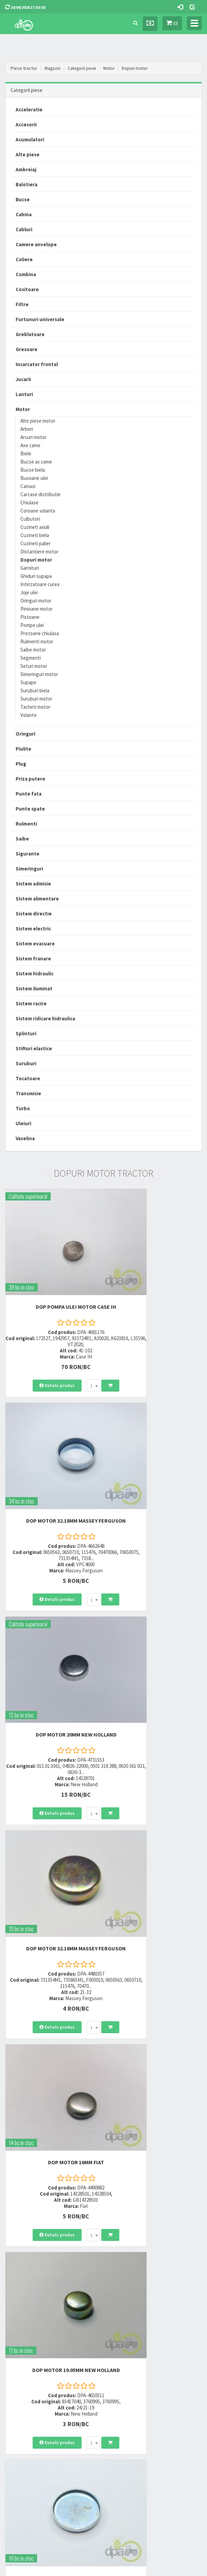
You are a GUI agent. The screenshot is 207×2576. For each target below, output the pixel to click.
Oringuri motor (35, 600)
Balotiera (26, 184)
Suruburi (26, 1063)
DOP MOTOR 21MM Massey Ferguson (51, 2154)
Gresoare (26, 349)
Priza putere (30, 778)
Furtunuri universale (40, 319)
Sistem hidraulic (34, 973)
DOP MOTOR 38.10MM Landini (155, 1973)
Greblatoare (30, 334)
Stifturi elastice (34, 1048)
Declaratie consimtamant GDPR (138, 2445)
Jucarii (23, 379)
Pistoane (29, 617)
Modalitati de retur (22, 2422)
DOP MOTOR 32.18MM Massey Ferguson (155, 1273)
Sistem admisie (33, 883)
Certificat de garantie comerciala (35, 2431)
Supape (28, 682)
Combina (26, 274)
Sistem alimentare (37, 898)
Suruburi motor (36, 698)
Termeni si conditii (125, 2404)
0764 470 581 (122, 2336)
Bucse (23, 199)
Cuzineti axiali (34, 527)
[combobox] (69, 1349)
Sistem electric (33, 928)
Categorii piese (84, 68)
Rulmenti (26, 823)
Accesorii (26, 124)
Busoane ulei (34, 478)
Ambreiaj (26, 169)
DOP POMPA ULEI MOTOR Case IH (52, 1270)
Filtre (22, 304)
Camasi (27, 486)
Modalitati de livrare (23, 2404)
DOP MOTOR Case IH (155, 2151)
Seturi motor (33, 666)
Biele (25, 453)
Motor (113, 68)
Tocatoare (28, 1078)
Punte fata (28, 793)
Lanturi (24, 394)
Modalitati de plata (22, 2413)
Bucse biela (32, 470)
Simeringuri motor (39, 674)
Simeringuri (29, 868)
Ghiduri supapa (36, 576)
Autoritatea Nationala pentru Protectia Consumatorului (144, 2432)
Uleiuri (23, 1123)
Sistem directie (34, 913)
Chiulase (29, 502)
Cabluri (24, 229)
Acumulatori (30, 139)
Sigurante (27, 853)
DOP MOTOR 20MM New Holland (51, 1447)
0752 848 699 (122, 2327)
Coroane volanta (37, 510)
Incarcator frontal (37, 364)
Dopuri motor (139, 68)
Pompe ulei (32, 625)
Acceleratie (29, 109)
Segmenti (30, 658)
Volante (28, 715)
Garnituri (29, 568)
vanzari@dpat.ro (127, 2352)
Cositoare (27, 289)
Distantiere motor (39, 551)
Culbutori (30, 519)
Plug (21, 763)
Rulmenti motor (36, 641)
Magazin (53, 68)
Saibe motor (33, 649)
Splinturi (26, 1033)
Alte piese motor (37, 421)
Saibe (22, 838)
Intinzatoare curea (39, 584)
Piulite (23, 748)
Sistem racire (31, 1003)
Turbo (23, 1108)
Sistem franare (33, 958)
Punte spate (30, 808)
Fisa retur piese (18, 2440)
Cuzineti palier (35, 543)
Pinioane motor (36, 609)
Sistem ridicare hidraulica (45, 1018)
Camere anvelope (36, 244)
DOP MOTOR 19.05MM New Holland (155, 1625)
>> (191, 2260)
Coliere (24, 259)
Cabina (24, 214)
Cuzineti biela (34, 535)
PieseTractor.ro (121, 2567)
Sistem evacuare (35, 943)
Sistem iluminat (34, 988)
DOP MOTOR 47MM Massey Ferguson (51, 1799)
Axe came (30, 445)
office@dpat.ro (125, 2360)
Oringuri (25, 734)
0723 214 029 (122, 2318)
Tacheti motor (35, 707)
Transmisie (28, 1093)
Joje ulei (29, 592)
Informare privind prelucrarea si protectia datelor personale (153, 2416)
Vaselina (25, 1138)
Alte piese (27, 154)
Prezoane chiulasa (39, 633)
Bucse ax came (36, 461)
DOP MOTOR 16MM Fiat (52, 1625)
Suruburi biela (34, 690)
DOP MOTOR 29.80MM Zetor (155, 1796)
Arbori (26, 429)
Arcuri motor (33, 437)
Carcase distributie (40, 494)
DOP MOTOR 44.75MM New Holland (52, 1973)
